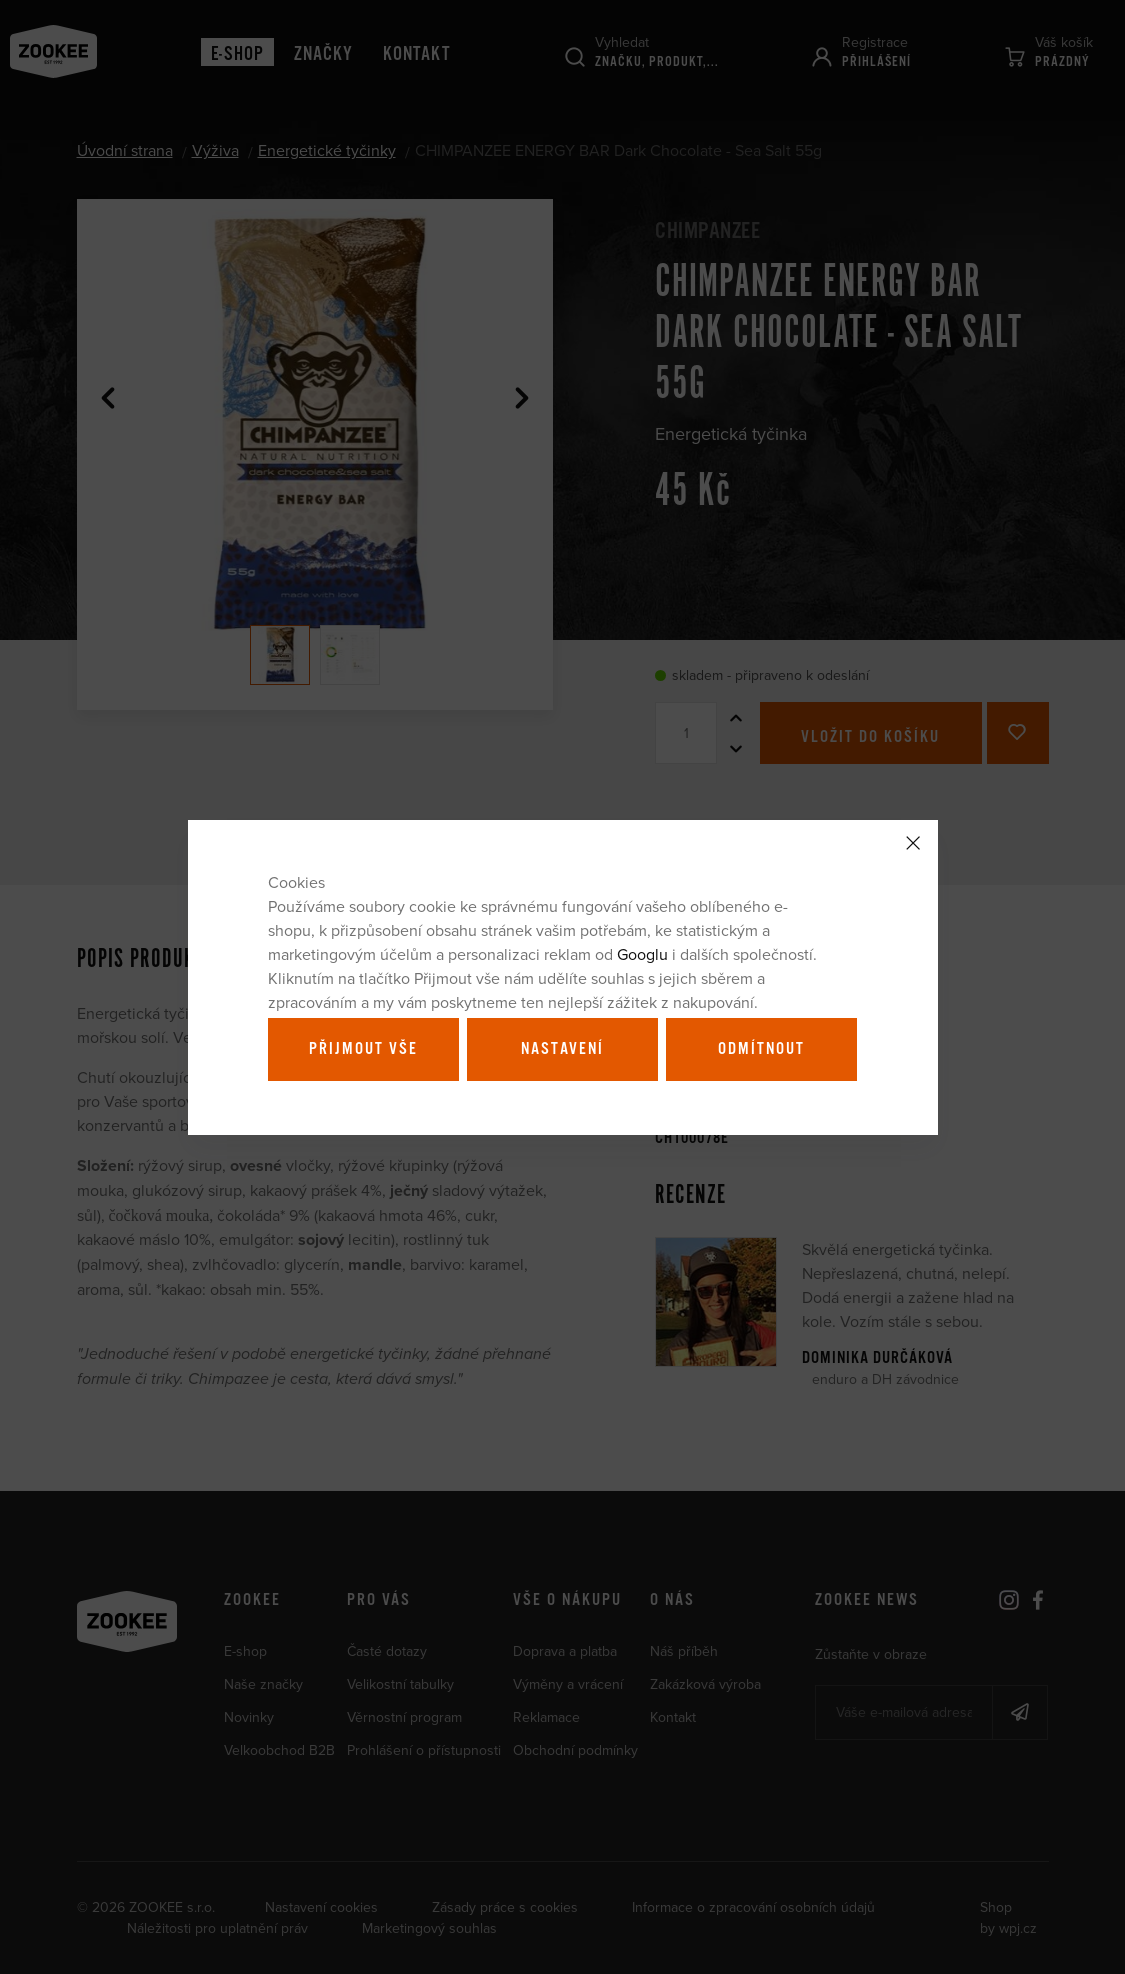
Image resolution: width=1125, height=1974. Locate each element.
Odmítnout (761, 1049)
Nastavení (562, 1049)
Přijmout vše (363, 1049)
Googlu (642, 954)
